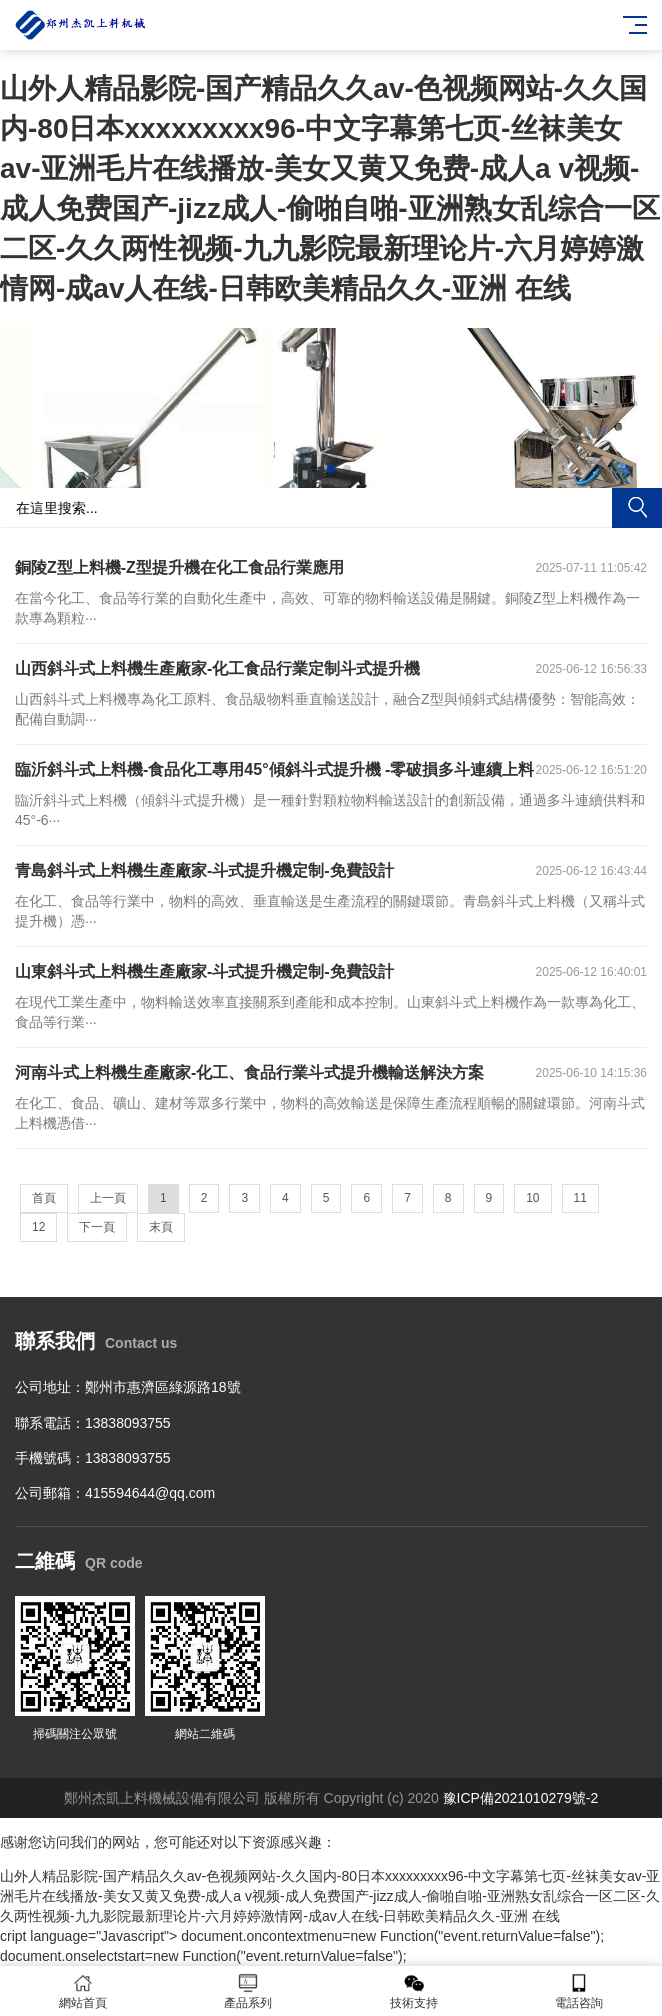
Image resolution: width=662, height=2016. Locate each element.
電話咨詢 (580, 1991)
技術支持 (414, 1991)
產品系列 (249, 1991)
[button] (315, 469)
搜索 (637, 508)
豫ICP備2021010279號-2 (521, 1798)
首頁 (44, 1198)
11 (580, 1198)
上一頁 (108, 1198)
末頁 (161, 1227)
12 (38, 1227)
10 (532, 1198)
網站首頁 (83, 1991)
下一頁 (97, 1227)
